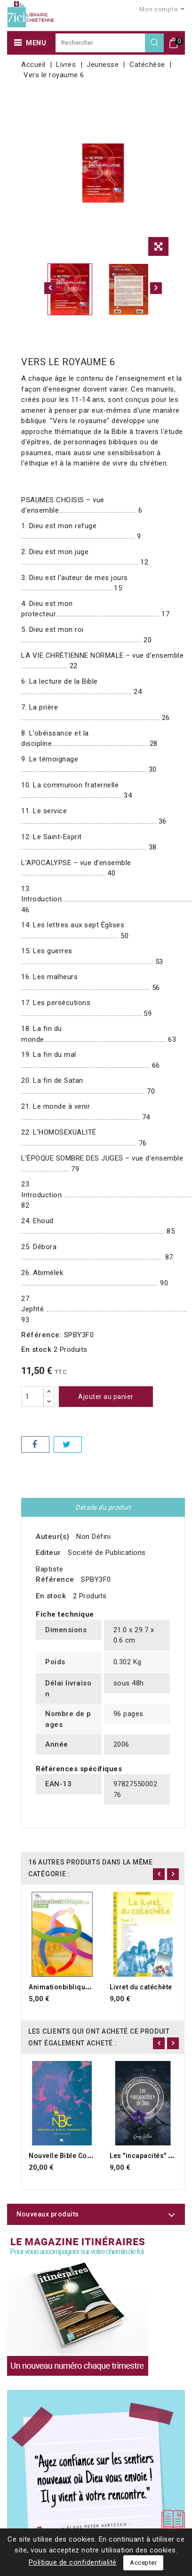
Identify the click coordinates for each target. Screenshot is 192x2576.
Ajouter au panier (106, 1396)
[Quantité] (32, 1396)
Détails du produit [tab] (103, 1507)
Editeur (48, 1552)
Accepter (143, 2562)
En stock (36, 1349)
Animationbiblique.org (66, 1987)
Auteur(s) (53, 1536)
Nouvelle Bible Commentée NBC (81, 2155)
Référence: (41, 1335)
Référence (55, 1579)
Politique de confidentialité (73, 2562)
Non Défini (93, 1536)
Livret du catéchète (141, 1987)
